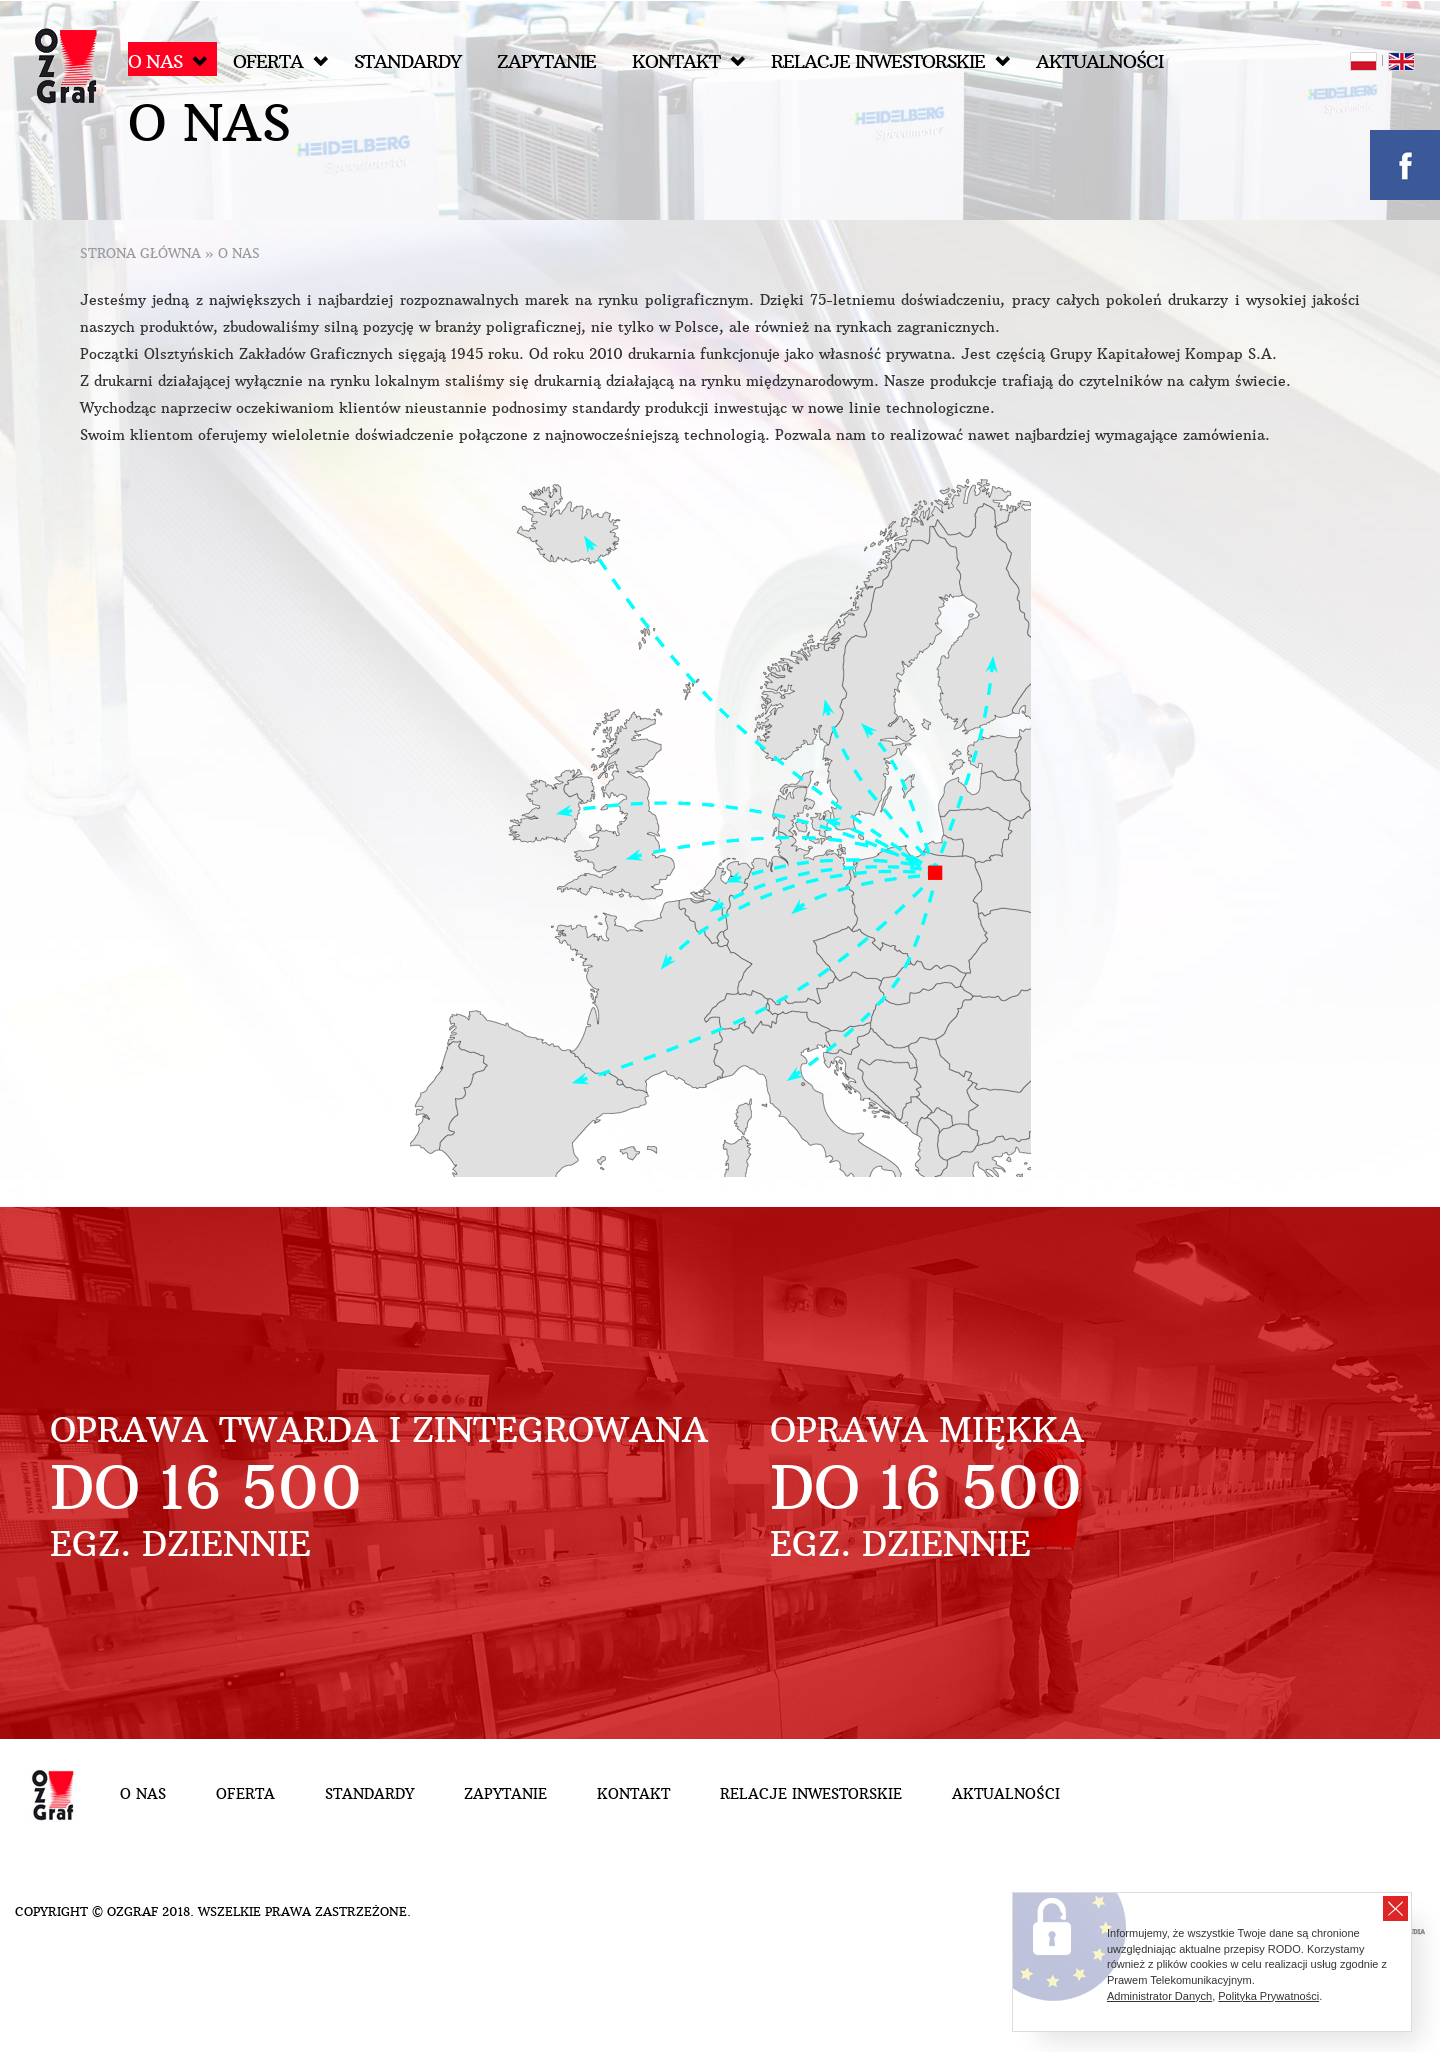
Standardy (407, 61)
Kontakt (688, 61)
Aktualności (1099, 61)
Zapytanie (546, 61)
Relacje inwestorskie (890, 61)
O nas (167, 61)
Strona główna (140, 253)
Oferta (280, 61)
